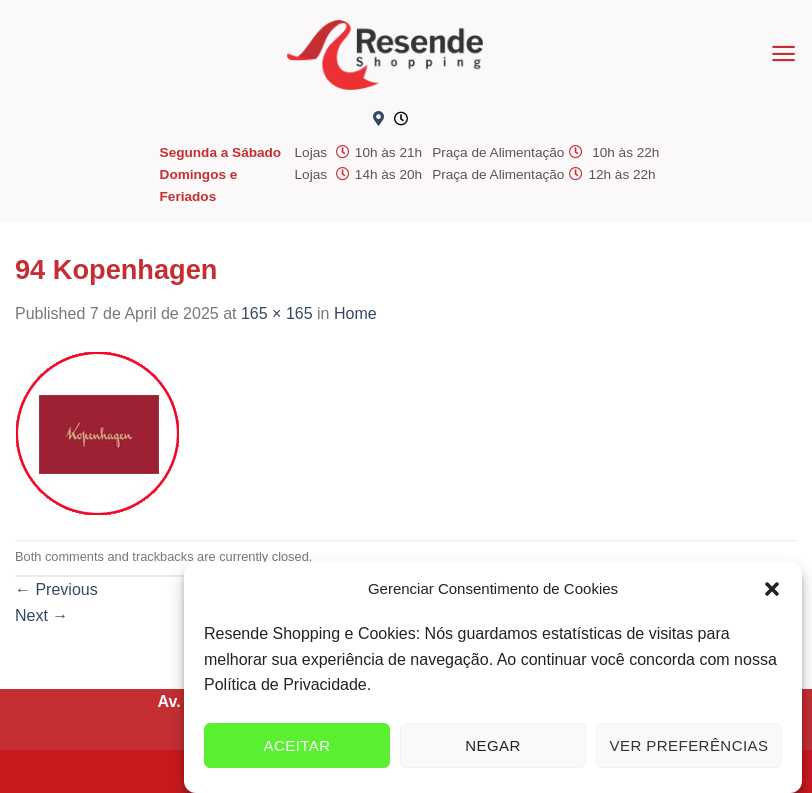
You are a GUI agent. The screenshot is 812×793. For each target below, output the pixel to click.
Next (41, 615)
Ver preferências (689, 745)
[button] (772, 589)
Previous (56, 589)
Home (355, 313)
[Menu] (783, 53)
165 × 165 (277, 313)
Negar (493, 745)
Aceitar (296, 745)
